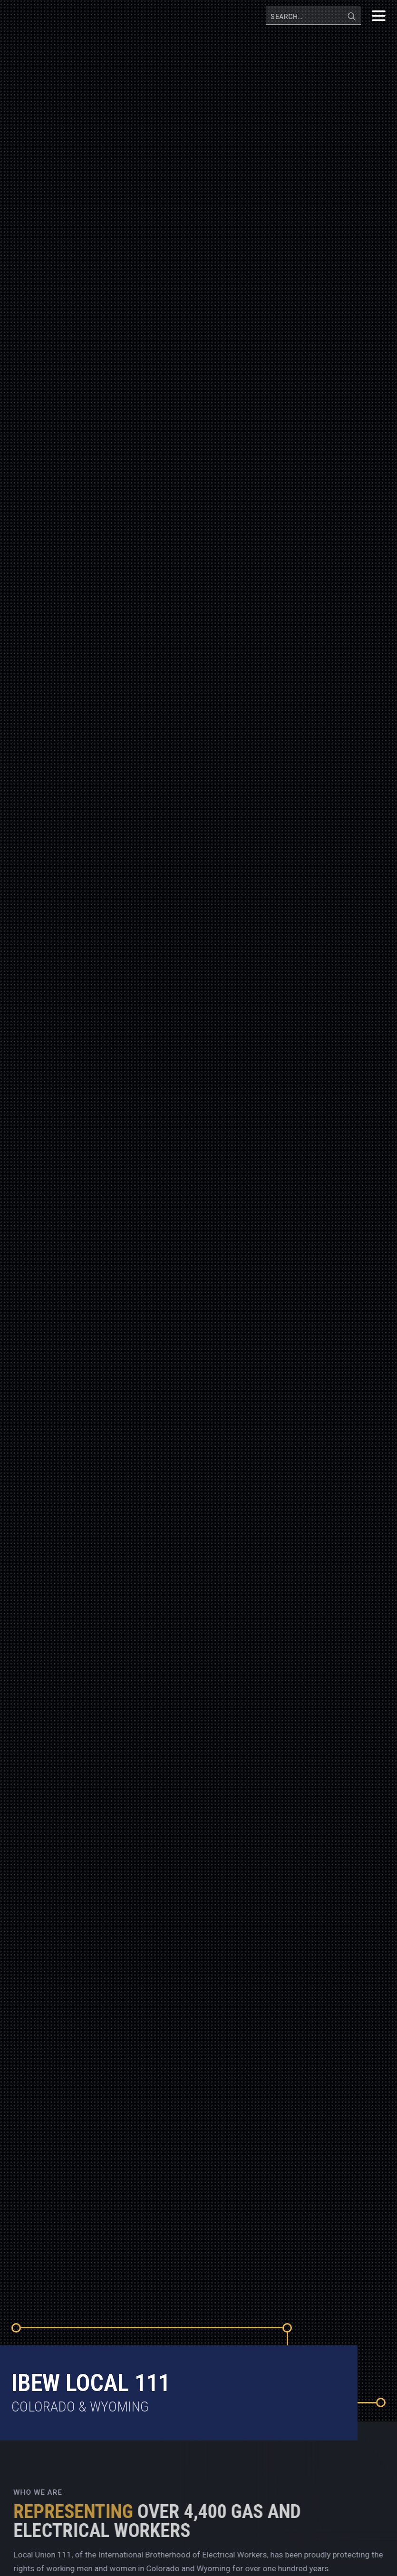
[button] (378, 16)
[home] (54, 16)
